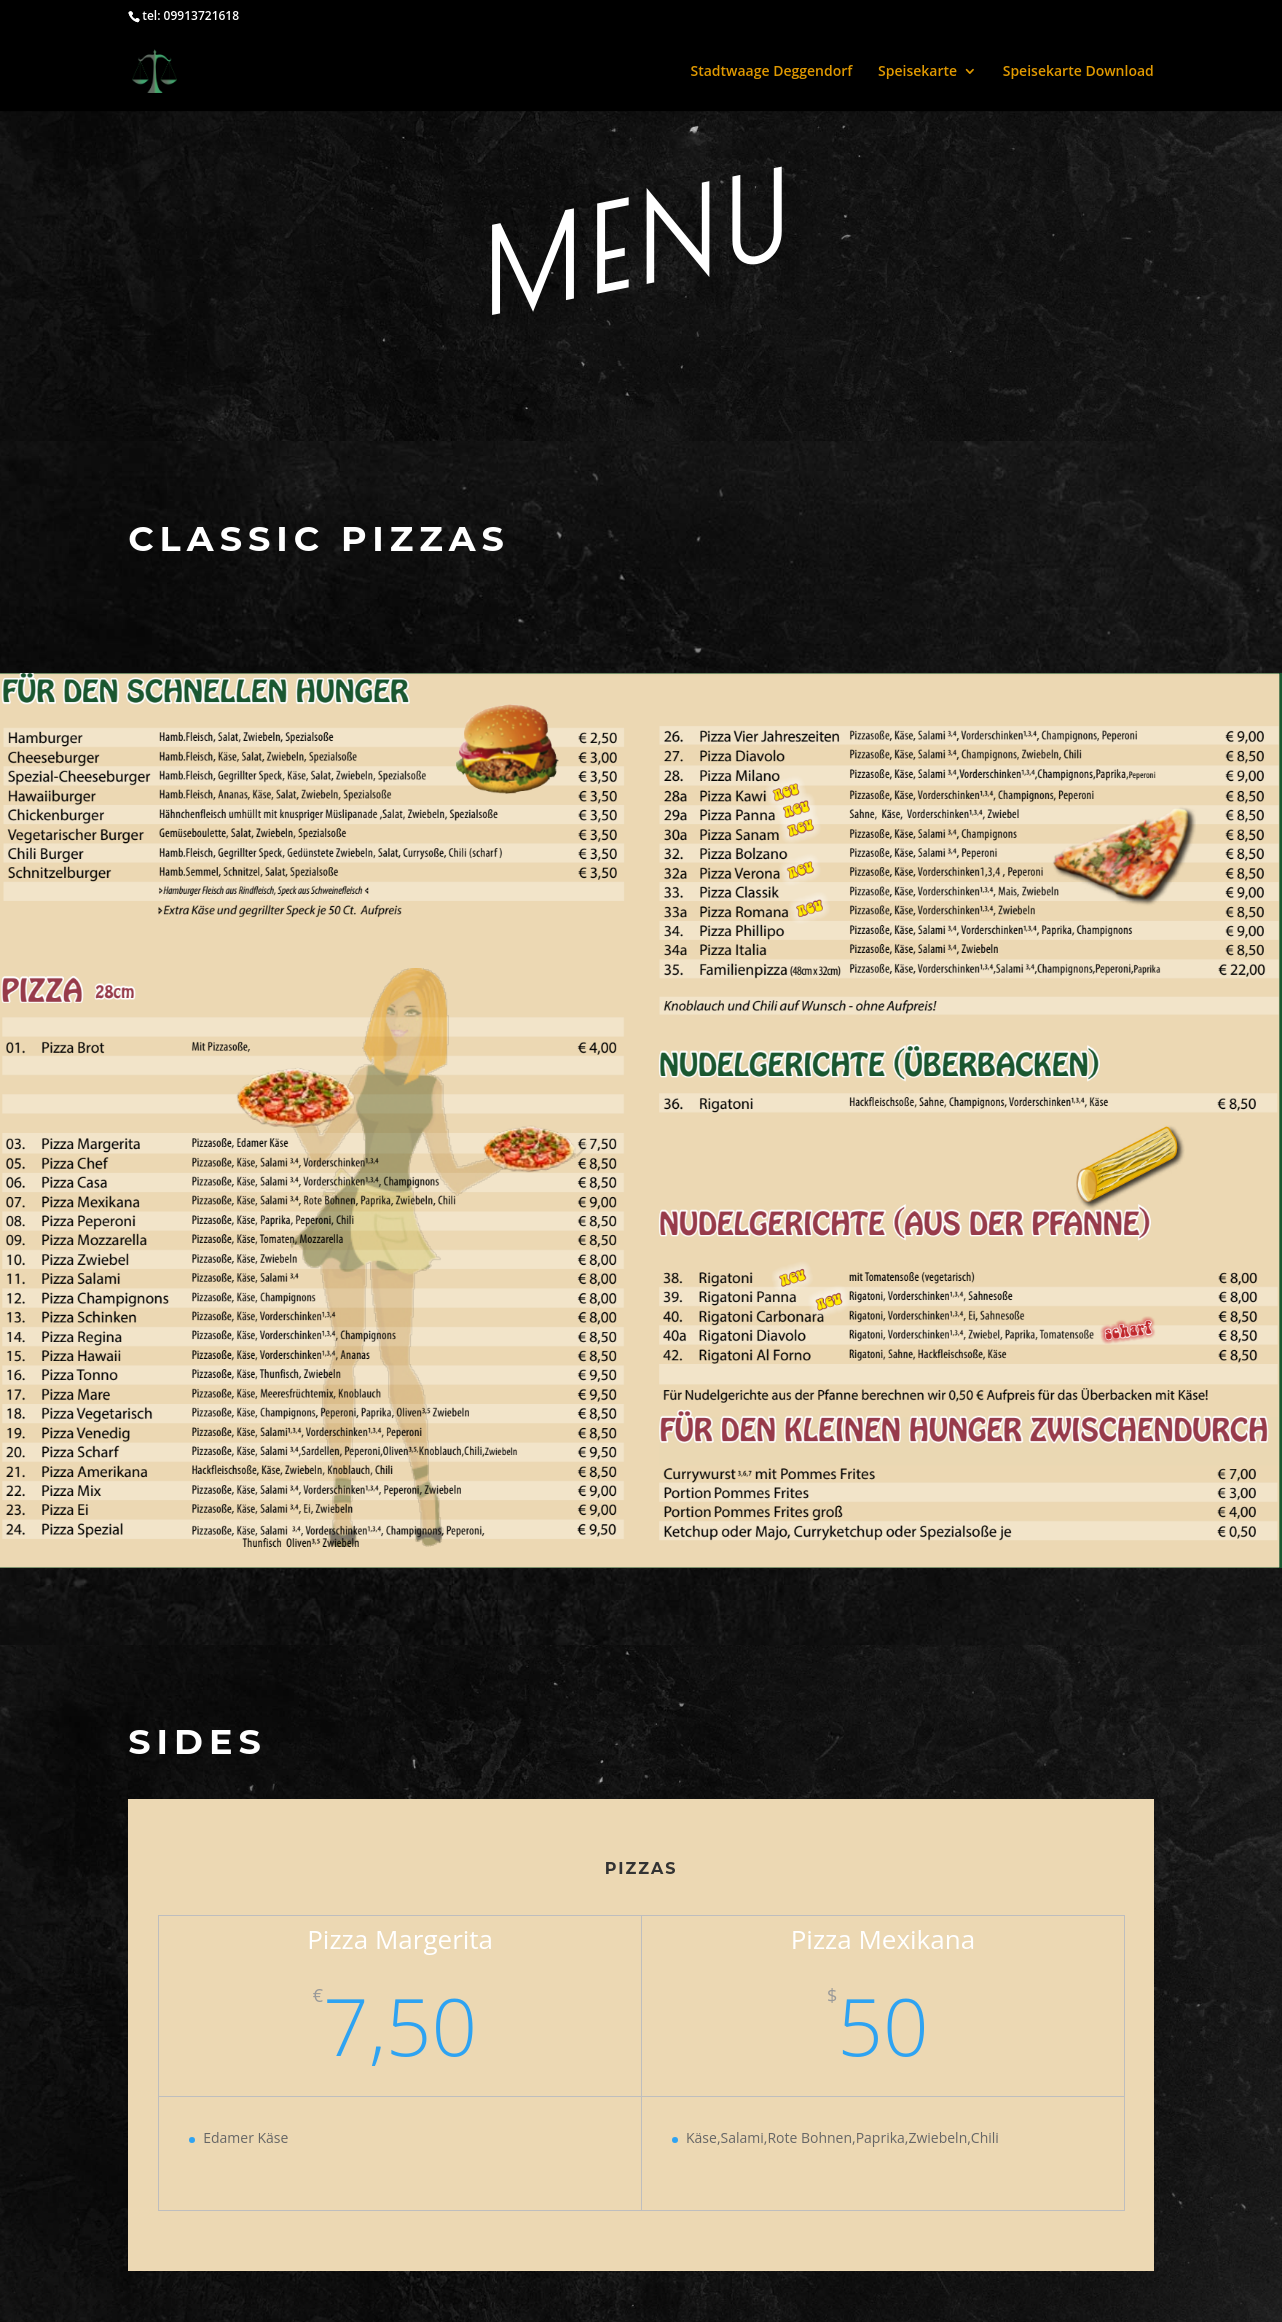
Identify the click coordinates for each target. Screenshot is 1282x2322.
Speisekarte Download (1078, 72)
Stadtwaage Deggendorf (771, 72)
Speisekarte (917, 72)
